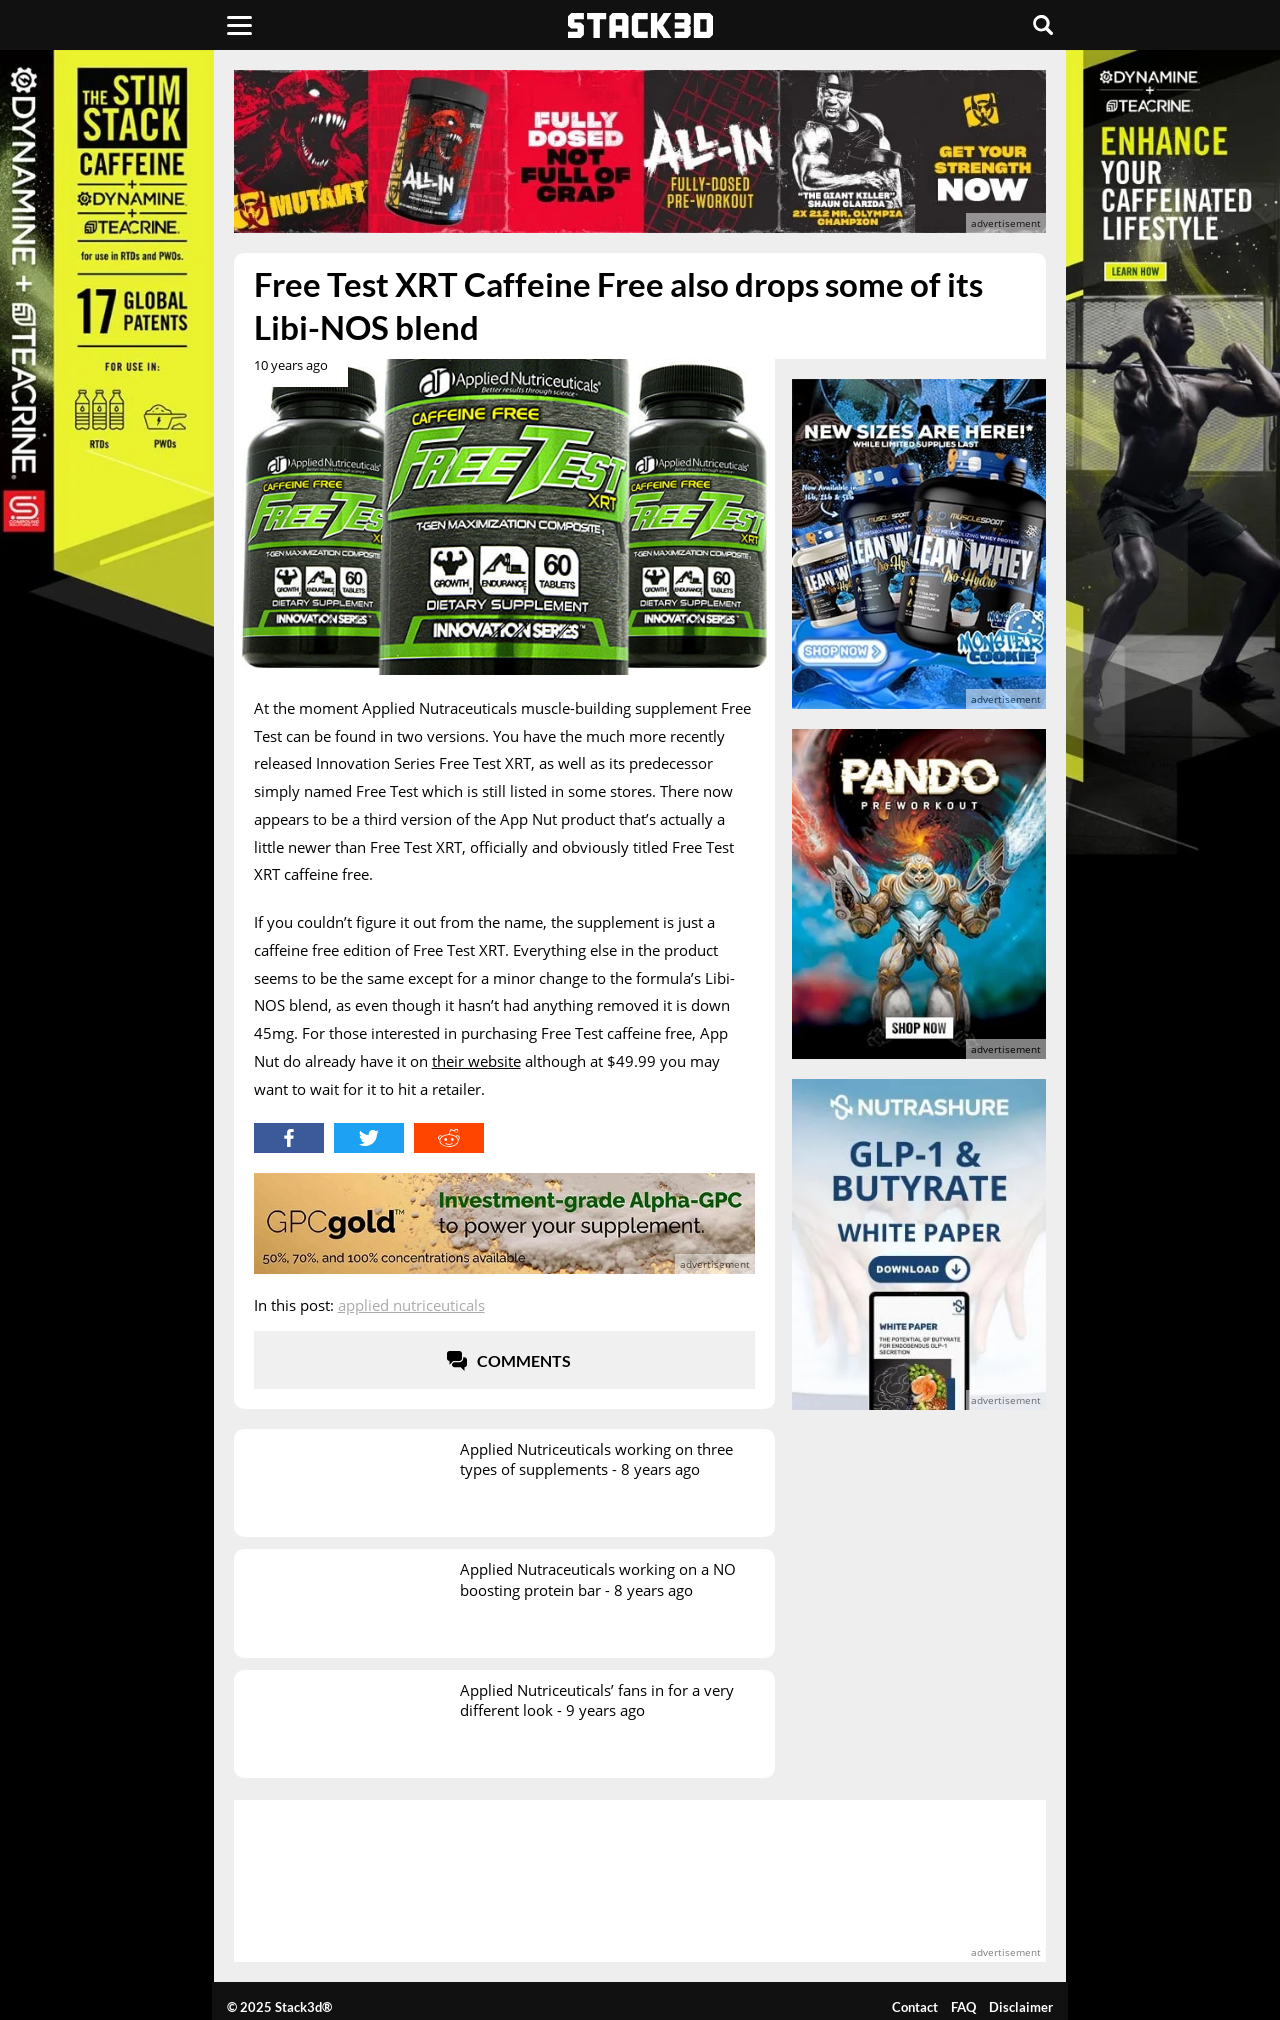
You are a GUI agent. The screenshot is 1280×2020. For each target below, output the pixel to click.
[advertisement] (640, 151)
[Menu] (239, 25)
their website (476, 1061)
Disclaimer (1021, 2007)
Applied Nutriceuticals (411, 1305)
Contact (915, 2007)
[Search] (1043, 25)
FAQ (963, 2007)
